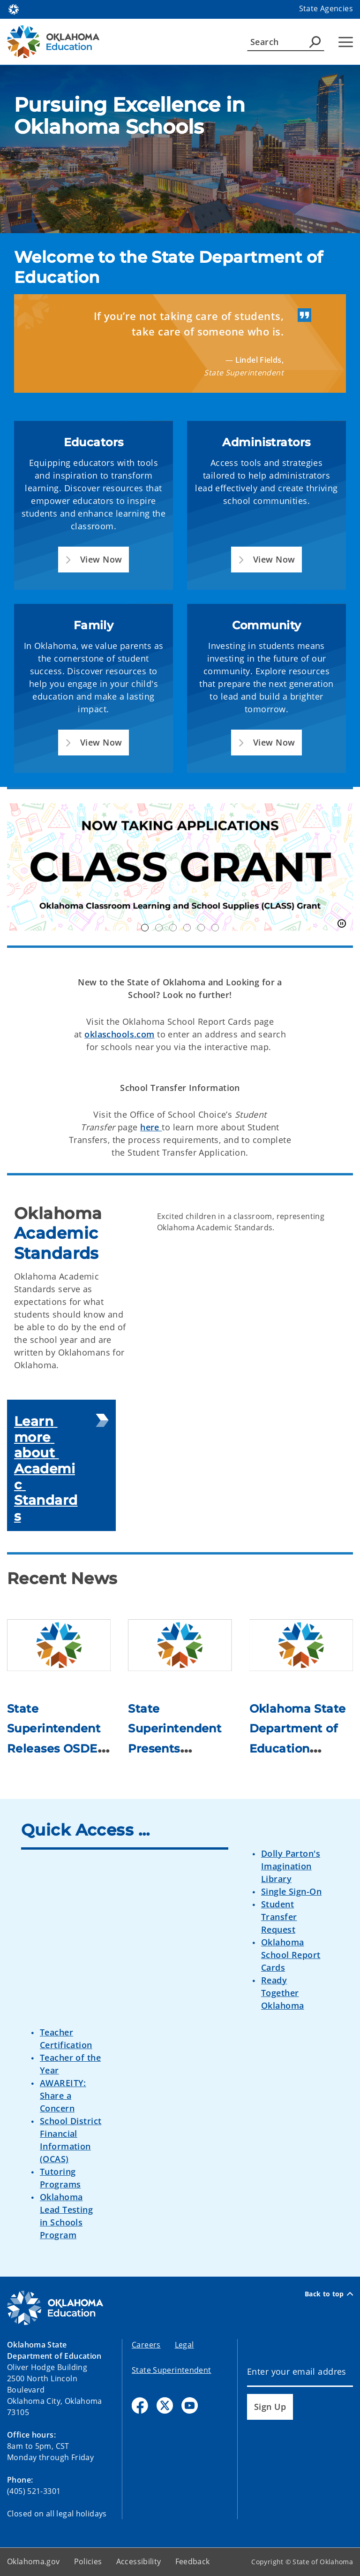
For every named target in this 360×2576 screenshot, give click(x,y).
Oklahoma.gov (33, 2561)
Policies (88, 2561)
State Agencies (326, 8)
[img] (180, 149)
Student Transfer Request (279, 1916)
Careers (146, 2345)
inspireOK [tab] (215, 927)
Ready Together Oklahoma (282, 1992)
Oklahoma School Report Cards (291, 1954)
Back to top (329, 2294)
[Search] (285, 41)
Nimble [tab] (201, 927)
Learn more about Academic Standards (45, 1468)
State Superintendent (171, 2370)
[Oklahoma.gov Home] (13, 8)
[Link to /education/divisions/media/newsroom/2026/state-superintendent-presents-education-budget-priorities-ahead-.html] (180, 1645)
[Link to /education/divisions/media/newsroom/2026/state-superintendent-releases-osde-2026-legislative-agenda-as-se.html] (59, 1645)
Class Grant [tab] (145, 927)
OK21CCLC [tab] (159, 927)
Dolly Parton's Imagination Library (290, 1866)
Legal (184, 2345)
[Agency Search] (315, 41)
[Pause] (342, 924)
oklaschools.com (119, 1034)
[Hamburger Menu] (345, 42)
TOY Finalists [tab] (187, 927)
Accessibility (138, 2561)
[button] (93, 559)
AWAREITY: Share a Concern (63, 2095)
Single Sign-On (291, 1891)
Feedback (192, 2561)
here (151, 1127)
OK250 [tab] (173, 927)
